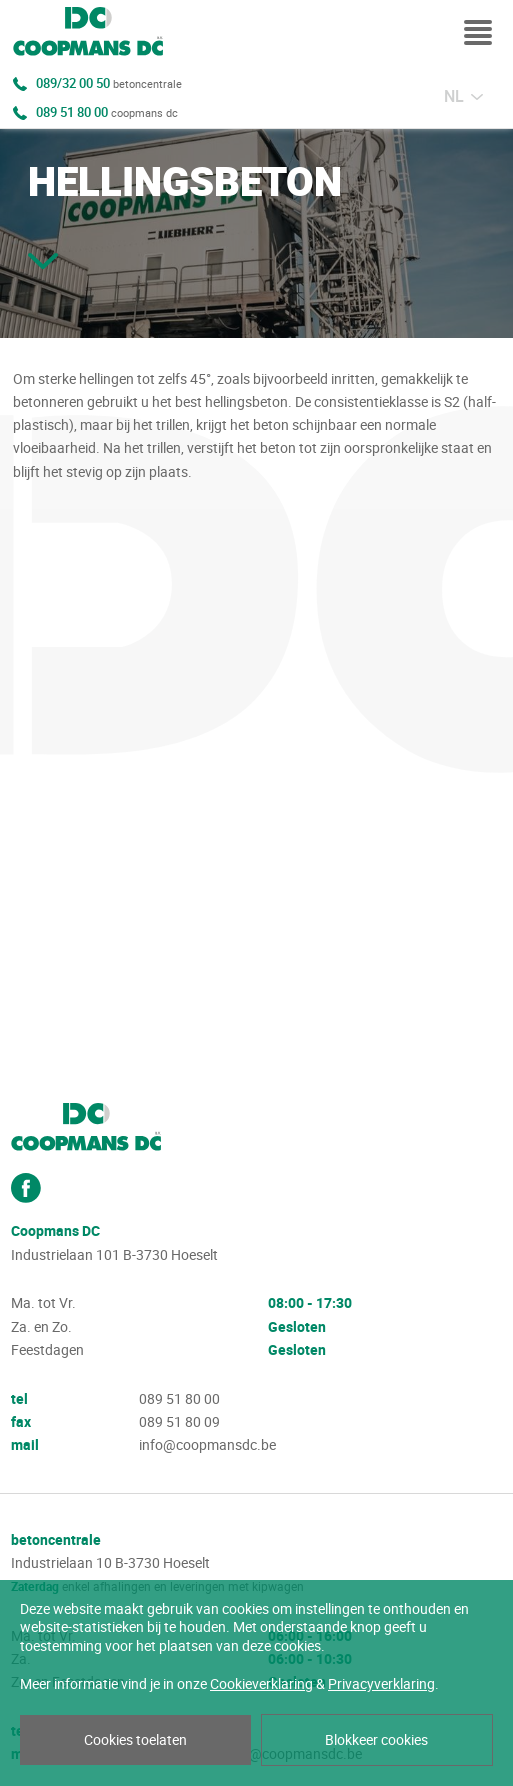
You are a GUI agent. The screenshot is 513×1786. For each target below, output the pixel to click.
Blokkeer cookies (376, 1740)
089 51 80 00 (107, 113)
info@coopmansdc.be (207, 1445)
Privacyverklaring (381, 1684)
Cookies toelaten (135, 1740)
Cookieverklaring (261, 1684)
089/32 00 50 (109, 84)
